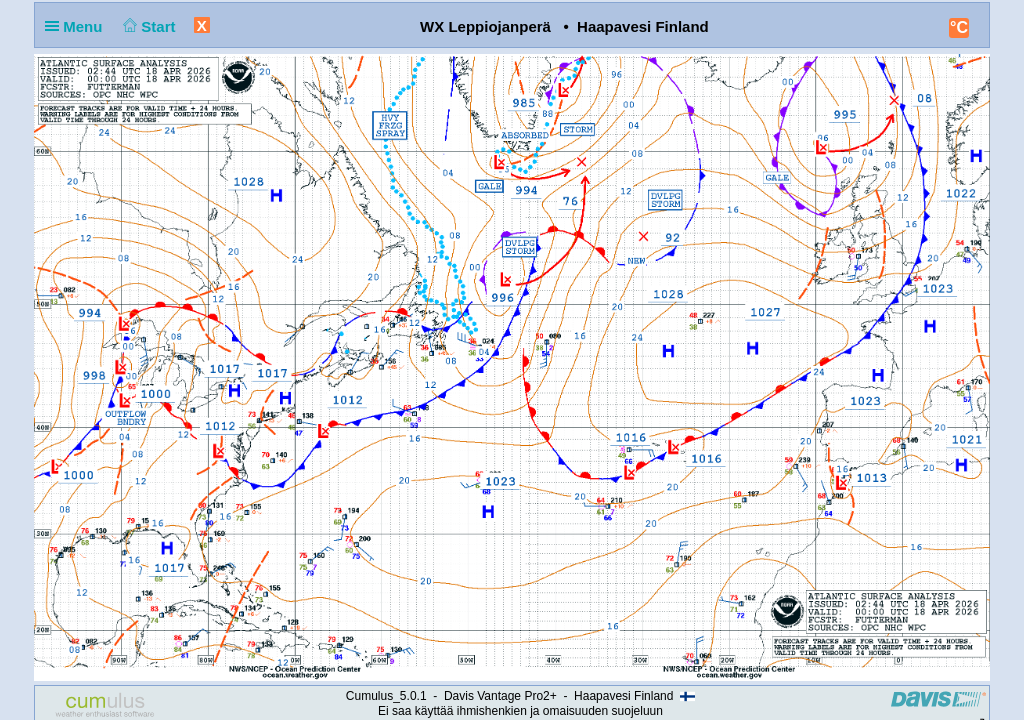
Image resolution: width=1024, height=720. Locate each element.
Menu (78, 26)
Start (147, 26)
